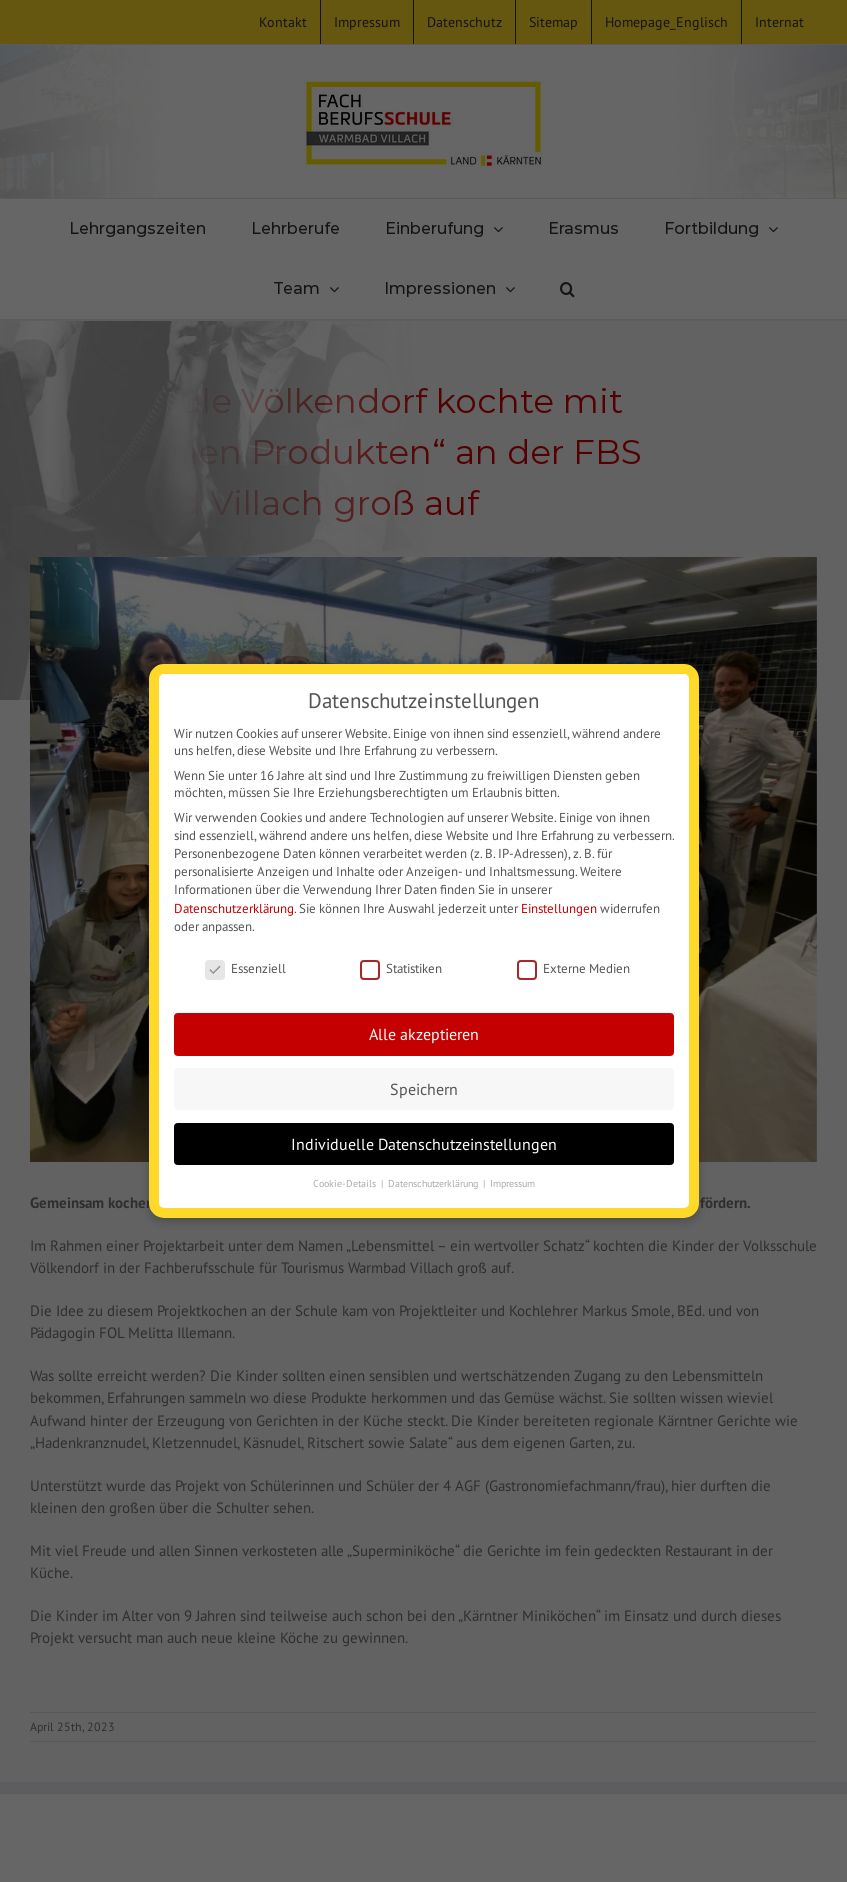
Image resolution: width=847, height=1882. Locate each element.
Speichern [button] (424, 1088)
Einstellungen (559, 908)
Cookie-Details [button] (346, 1183)
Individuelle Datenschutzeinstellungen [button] (424, 1143)
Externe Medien (573, 968)
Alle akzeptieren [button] (424, 1033)
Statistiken (401, 968)
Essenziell (245, 968)
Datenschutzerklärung (234, 908)
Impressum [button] (512, 1183)
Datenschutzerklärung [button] (434, 1183)
